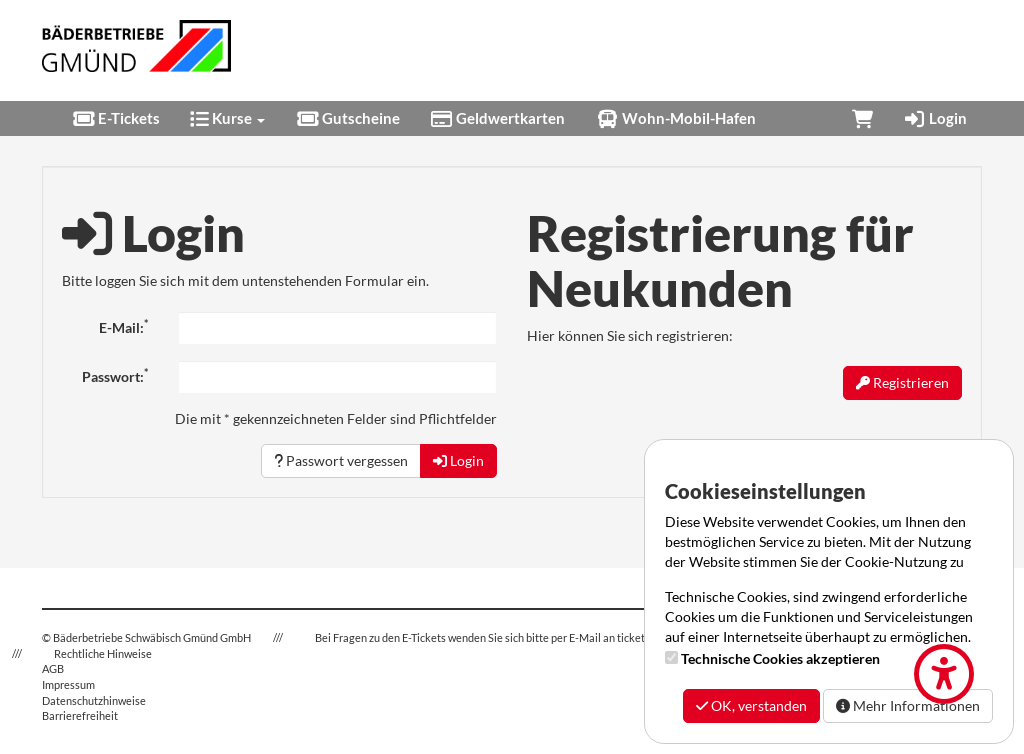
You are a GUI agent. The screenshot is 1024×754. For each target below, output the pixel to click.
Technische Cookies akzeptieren (780, 658)
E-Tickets (116, 118)
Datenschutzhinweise (94, 700)
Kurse (227, 118)
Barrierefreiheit (80, 715)
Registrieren (902, 382)
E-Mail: (123, 327)
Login (935, 118)
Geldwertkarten (497, 118)
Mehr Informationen (908, 705)
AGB (53, 668)
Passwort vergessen (341, 460)
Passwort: (115, 376)
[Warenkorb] (862, 118)
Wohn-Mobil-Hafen (675, 118)
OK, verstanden (751, 705)
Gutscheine (347, 118)
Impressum (68, 684)
